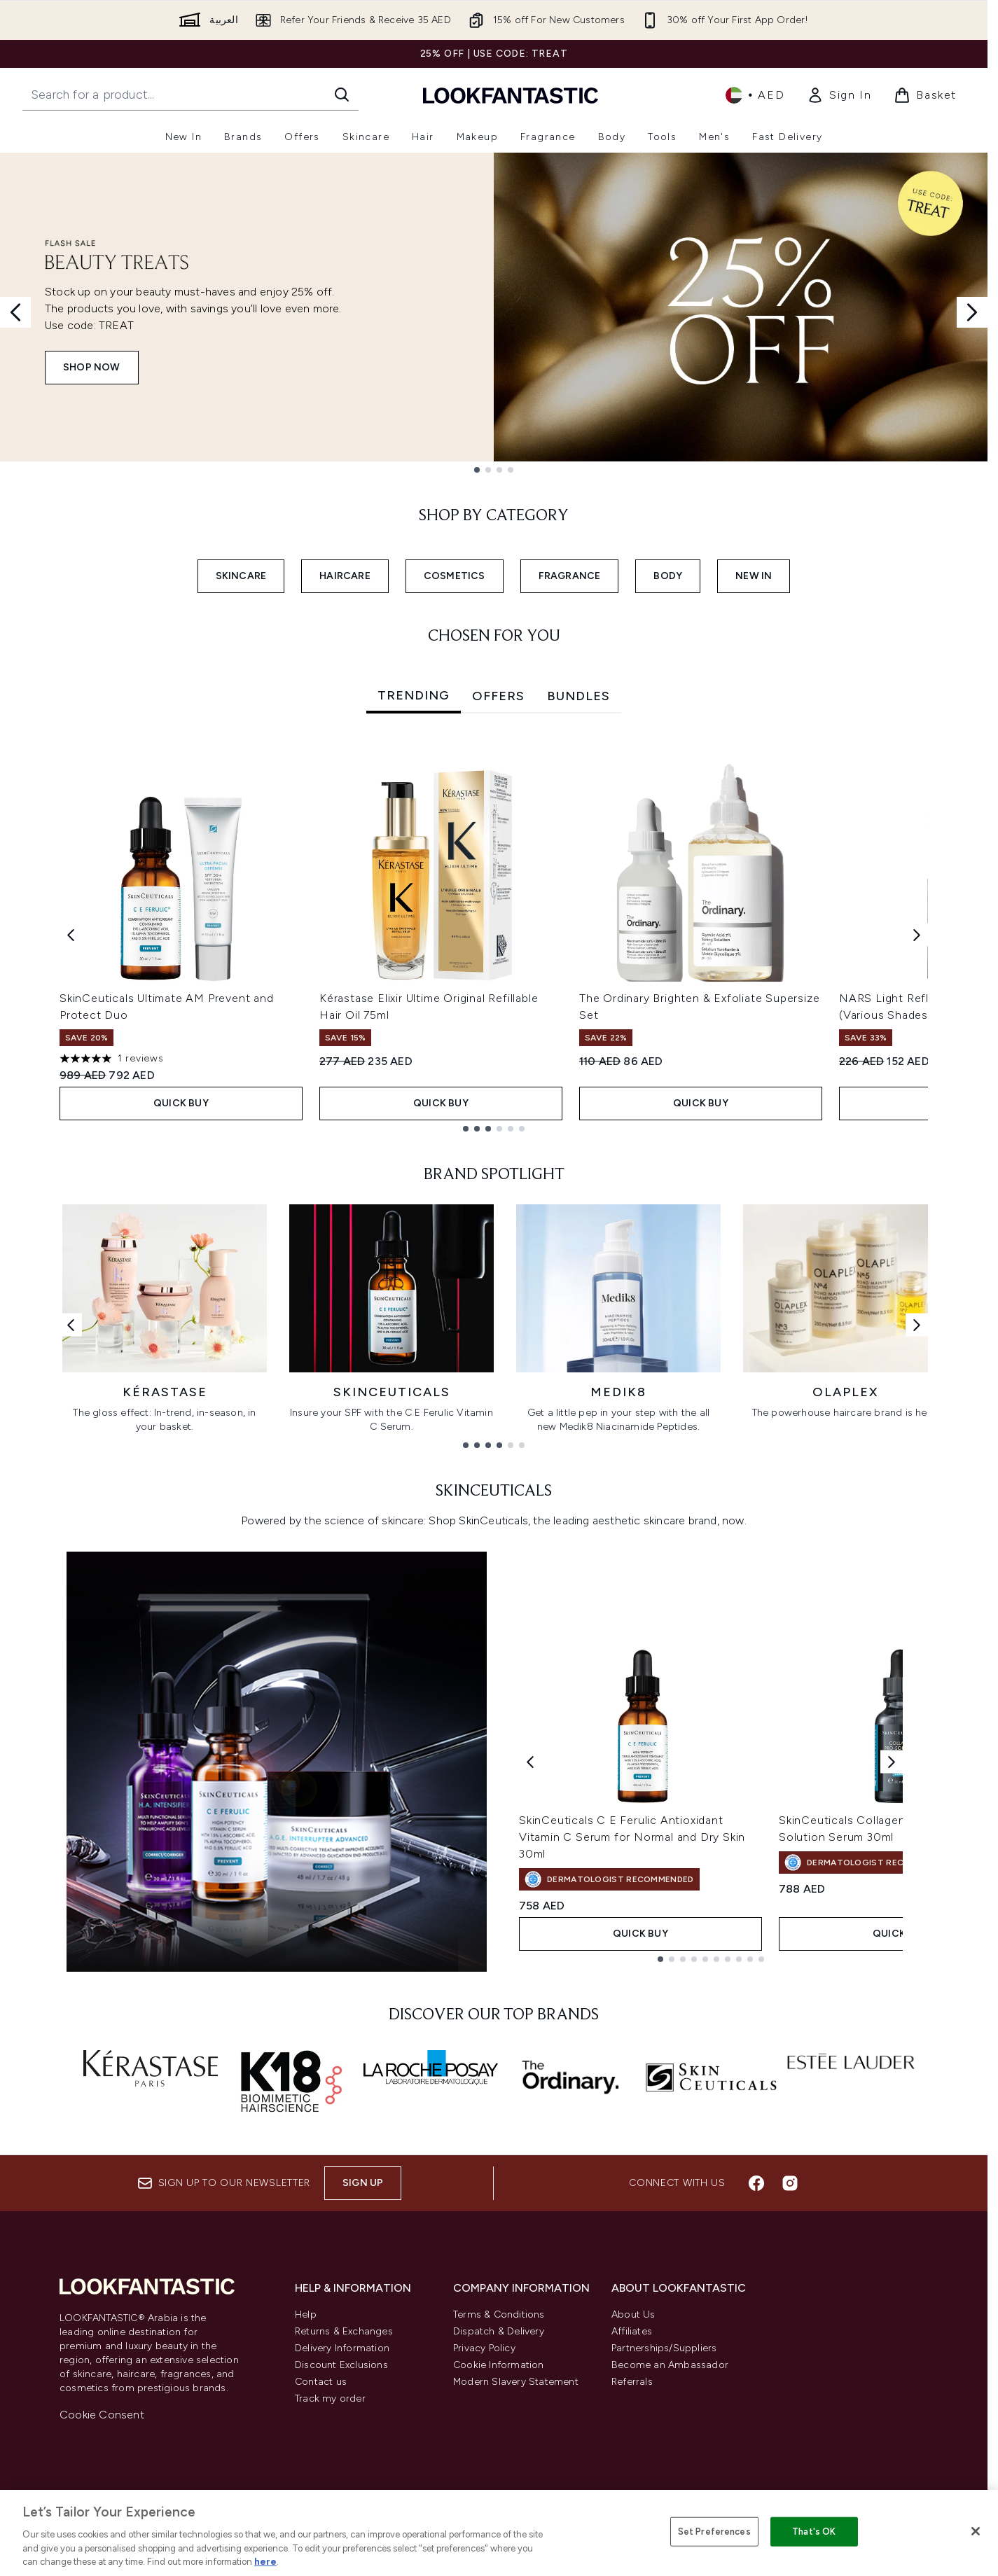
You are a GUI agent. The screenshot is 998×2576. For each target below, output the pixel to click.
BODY (667, 576)
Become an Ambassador (669, 2365)
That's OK (814, 2531)
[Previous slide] (15, 312)
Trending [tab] (413, 695)
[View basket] (925, 95)
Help (306, 2314)
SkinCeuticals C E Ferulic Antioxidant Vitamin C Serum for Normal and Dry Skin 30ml (632, 1836)
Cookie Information (498, 2365)
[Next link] (917, 1324)
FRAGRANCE (570, 576)
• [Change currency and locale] (755, 95)
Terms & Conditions (499, 2314)
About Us (633, 2314)
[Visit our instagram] (790, 2183)
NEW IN (753, 576)
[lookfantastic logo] (510, 95)
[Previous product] (530, 1761)
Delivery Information (342, 2348)
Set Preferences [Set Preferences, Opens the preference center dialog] (714, 2531)
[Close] (975, 2531)
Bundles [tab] (578, 696)
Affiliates (631, 2331)
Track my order (330, 2398)
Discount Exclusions (341, 2365)
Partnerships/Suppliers (663, 2348)
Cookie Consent (102, 2414)
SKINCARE (241, 576)
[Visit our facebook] (756, 2183)
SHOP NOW (91, 367)
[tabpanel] (494, 935)
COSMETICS (454, 576)
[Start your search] (190, 94)
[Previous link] (71, 1324)
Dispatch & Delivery (498, 2331)
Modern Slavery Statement (515, 2382)
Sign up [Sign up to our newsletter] (362, 2183)
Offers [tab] (498, 696)
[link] (839, 95)
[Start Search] (341, 94)
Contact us (321, 2382)
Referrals (632, 2382)
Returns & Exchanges (344, 2331)
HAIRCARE (344, 576)
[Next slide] (972, 312)
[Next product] (891, 1761)
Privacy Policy (484, 2348)
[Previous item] (71, 935)
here (265, 2561)
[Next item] (917, 935)
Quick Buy (181, 1103)
